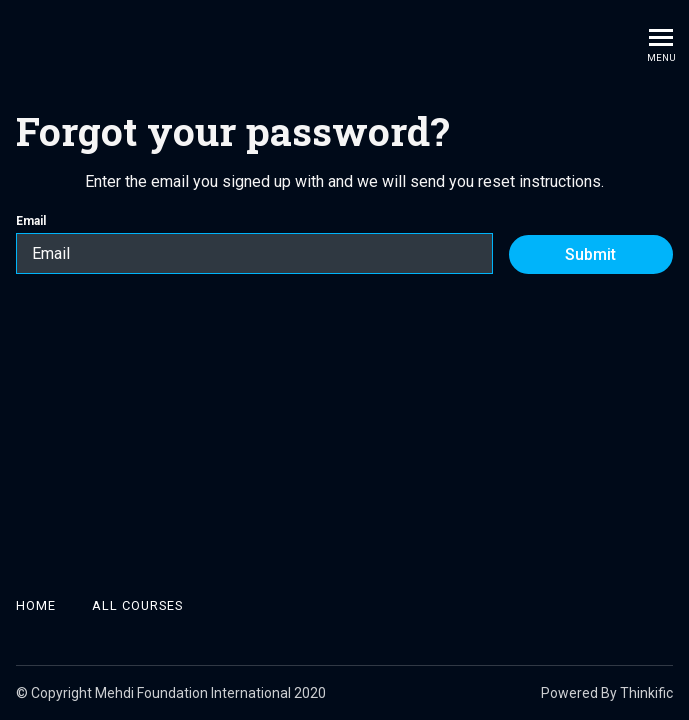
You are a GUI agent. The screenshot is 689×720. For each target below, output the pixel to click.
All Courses (137, 605)
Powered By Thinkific (607, 693)
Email (254, 244)
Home (36, 605)
